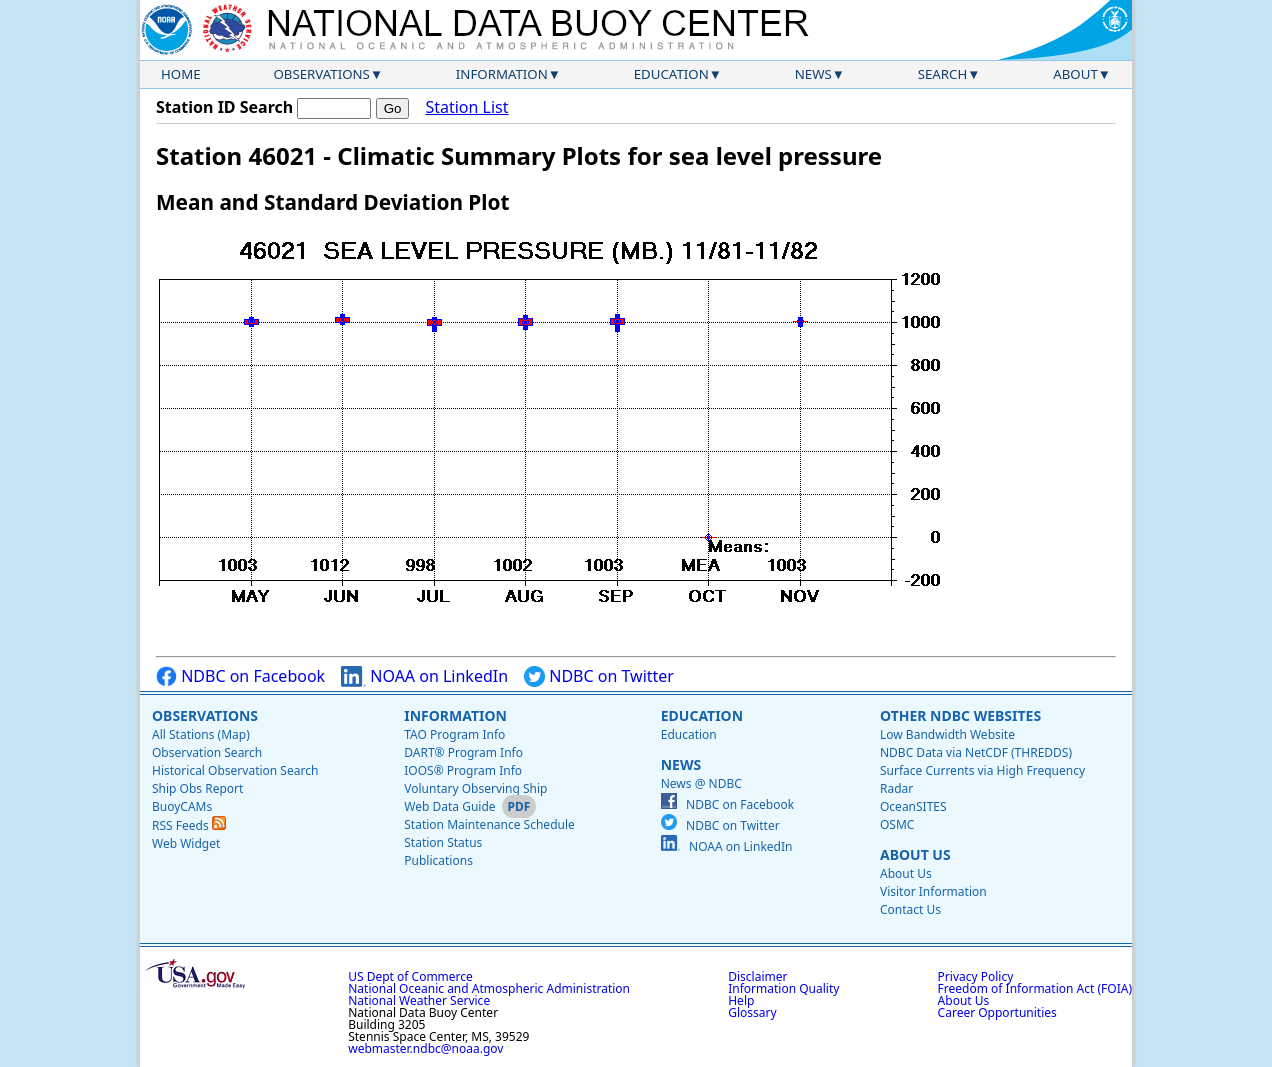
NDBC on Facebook (240, 676)
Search (943, 74)
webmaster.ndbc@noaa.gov (425, 1048)
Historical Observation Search (235, 770)
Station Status (443, 842)
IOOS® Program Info (463, 770)
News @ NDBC (701, 783)
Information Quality (783, 988)
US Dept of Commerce (410, 976)
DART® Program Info (463, 752)
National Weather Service (419, 1000)
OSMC (897, 824)
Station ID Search (224, 107)
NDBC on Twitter (599, 676)
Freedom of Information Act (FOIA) (1035, 988)
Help (741, 1000)
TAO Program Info (454, 734)
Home (181, 74)
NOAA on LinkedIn (424, 676)
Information (502, 74)
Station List (466, 107)
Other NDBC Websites (960, 715)
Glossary (752, 1012)
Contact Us (910, 909)
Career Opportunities (997, 1012)
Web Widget (186, 843)
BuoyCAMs (182, 806)
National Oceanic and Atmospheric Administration (489, 988)
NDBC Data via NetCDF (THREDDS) (976, 752)
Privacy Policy (976, 976)
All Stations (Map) (201, 734)
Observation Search (207, 752)
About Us (915, 854)
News (813, 74)
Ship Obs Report (197, 788)
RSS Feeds (189, 825)
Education (671, 74)
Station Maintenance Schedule (489, 824)
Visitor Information (933, 891)
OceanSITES (913, 806)
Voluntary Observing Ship (475, 788)
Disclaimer (757, 976)
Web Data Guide (449, 806)
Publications (438, 860)
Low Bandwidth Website (947, 734)
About (1075, 74)
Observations (321, 74)
